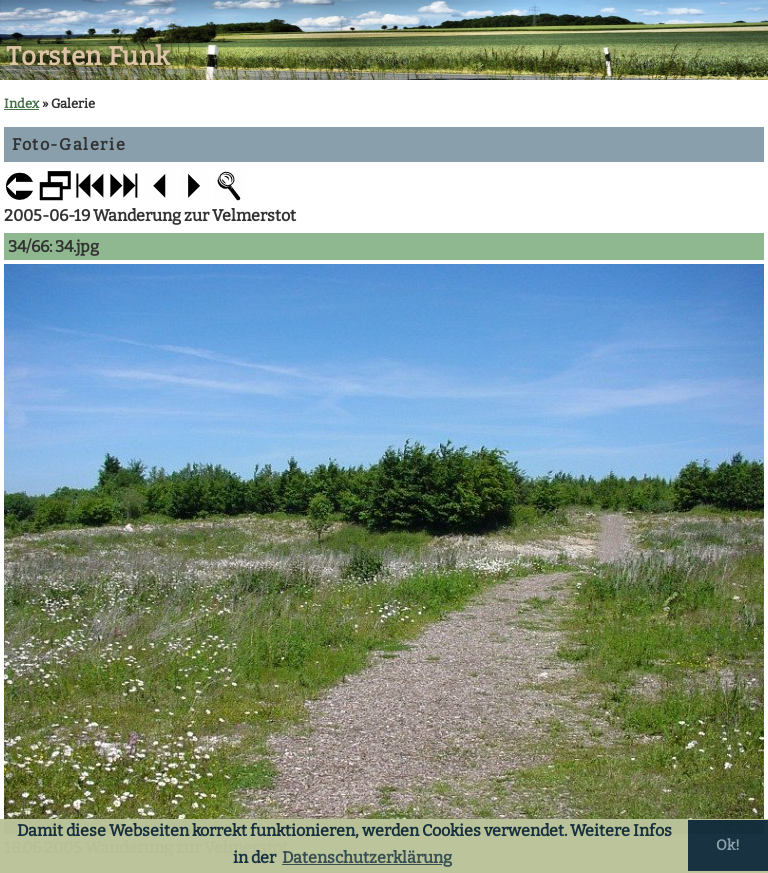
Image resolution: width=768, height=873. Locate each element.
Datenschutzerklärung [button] (367, 857)
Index (21, 103)
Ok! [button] (728, 845)
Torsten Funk (88, 56)
